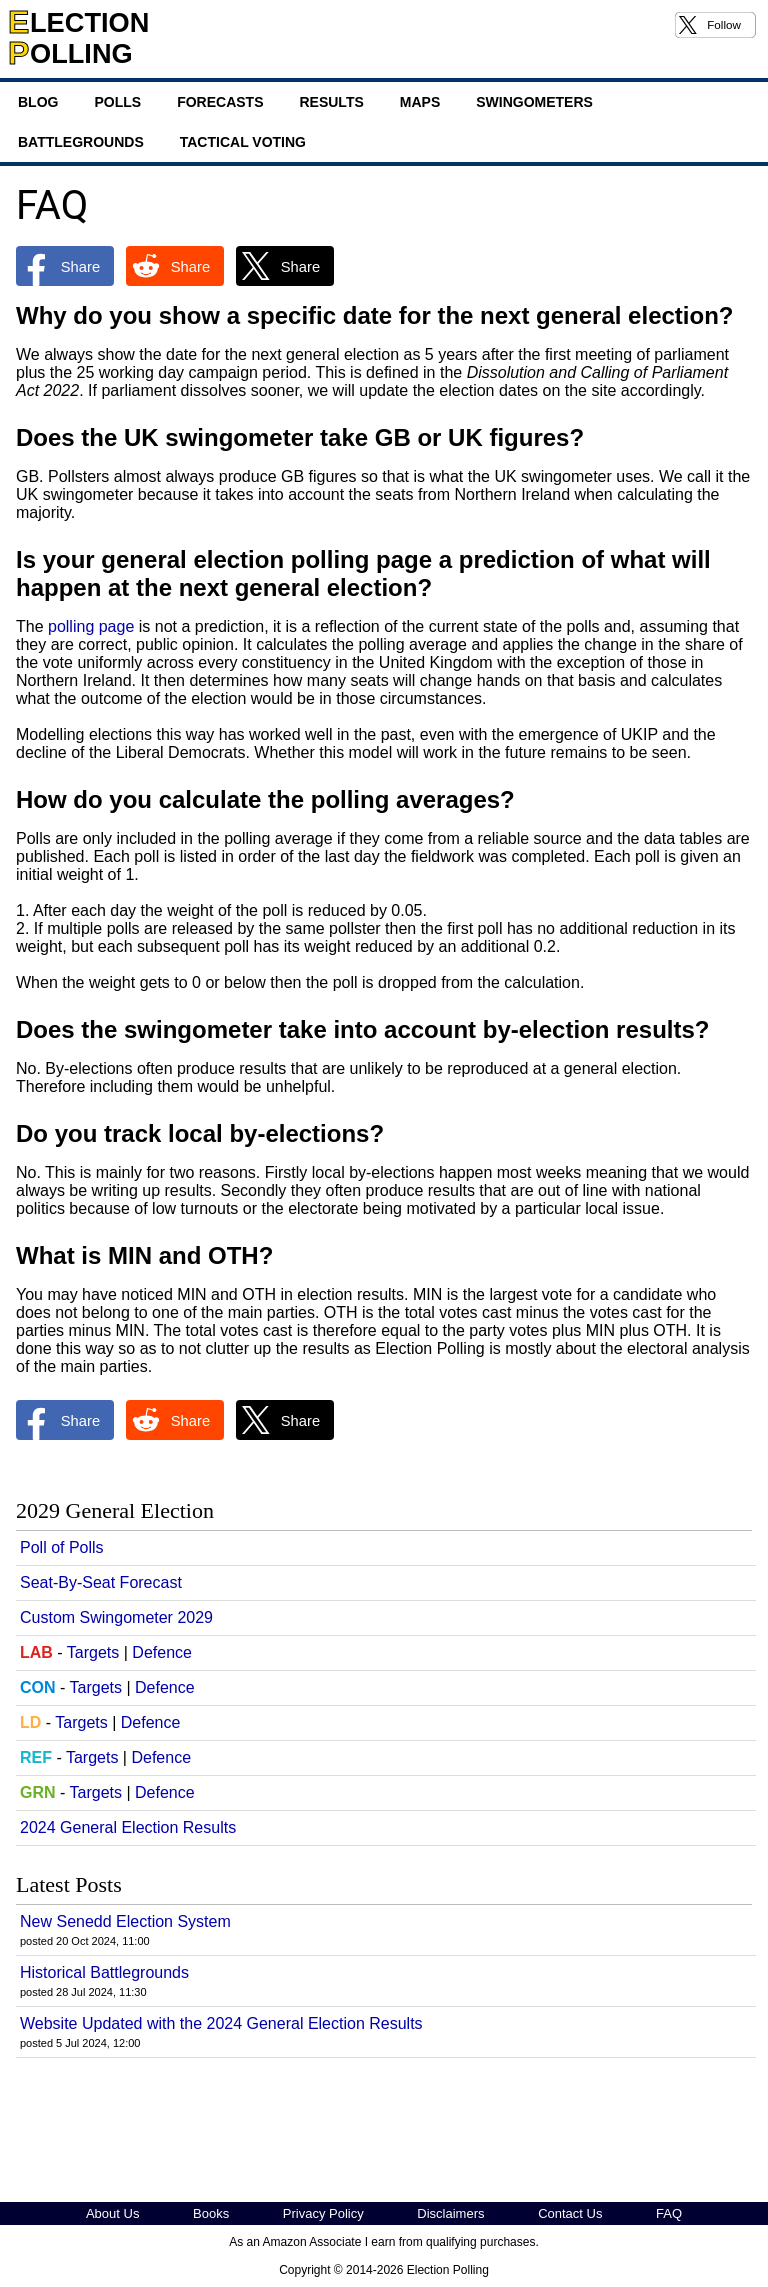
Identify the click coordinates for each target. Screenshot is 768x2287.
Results (331, 102)
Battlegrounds (81, 142)
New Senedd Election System (125, 1921)
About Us (112, 2213)
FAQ (669, 2213)
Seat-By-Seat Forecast (101, 1582)
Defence (162, 1652)
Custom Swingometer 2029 (116, 1617)
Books (211, 2213)
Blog (38, 102)
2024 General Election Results (128, 1827)
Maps (420, 102)
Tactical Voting (243, 142)
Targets (93, 1652)
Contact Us (570, 2213)
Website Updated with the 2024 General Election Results (221, 2023)
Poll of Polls (62, 1547)
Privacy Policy (323, 2213)
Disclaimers (450, 2213)
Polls (117, 102)
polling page (91, 626)
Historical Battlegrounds (104, 1972)
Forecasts (220, 102)
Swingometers (534, 102)
